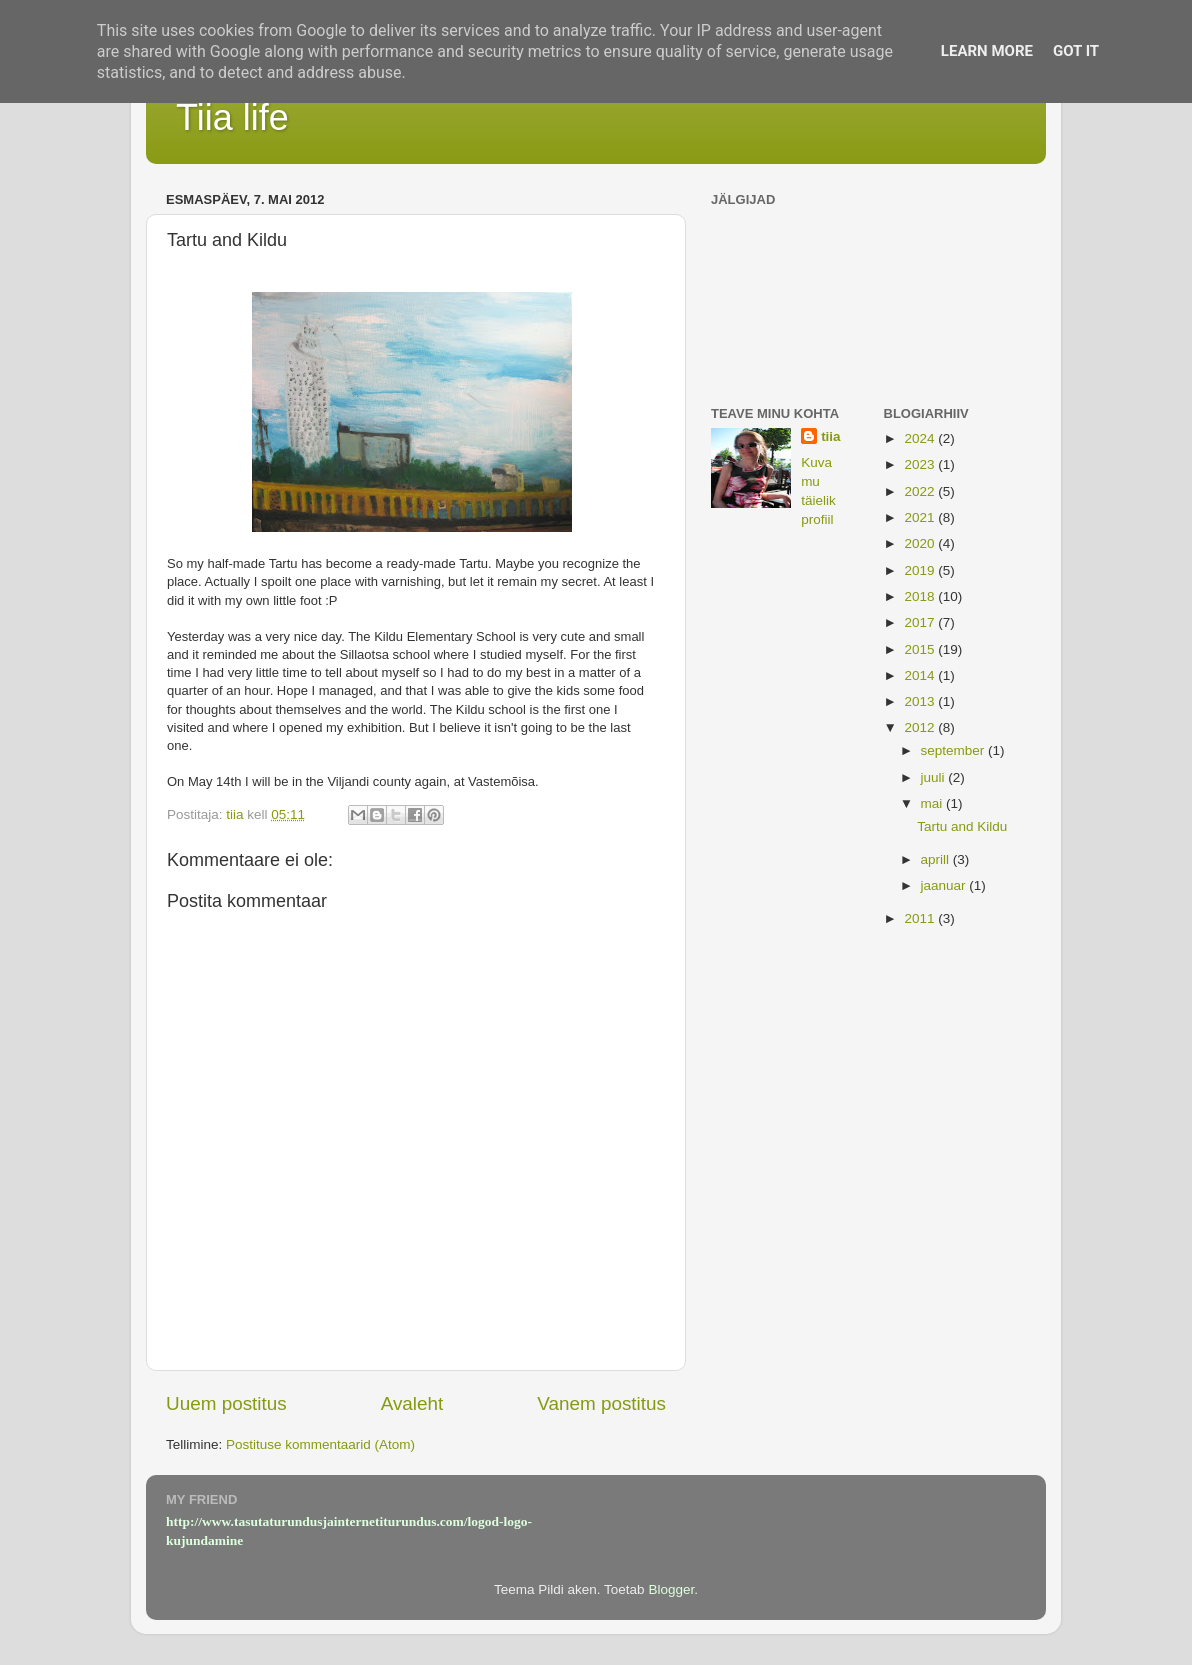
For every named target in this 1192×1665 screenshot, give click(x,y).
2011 (921, 918)
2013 (921, 701)
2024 (921, 438)
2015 (921, 649)
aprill (937, 859)
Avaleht (412, 1403)
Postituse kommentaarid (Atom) (320, 1444)
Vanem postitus (601, 1403)
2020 (921, 543)
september (955, 750)
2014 (921, 675)
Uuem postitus (226, 1403)
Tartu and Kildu (962, 826)
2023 (921, 464)
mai (934, 803)
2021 (921, 517)
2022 (921, 491)
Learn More (987, 51)
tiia (831, 436)
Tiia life (232, 117)
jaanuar (945, 885)
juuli (935, 777)
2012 (921, 727)
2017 (921, 622)
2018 (921, 596)
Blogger (671, 1589)
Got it (1076, 51)
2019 (921, 570)
